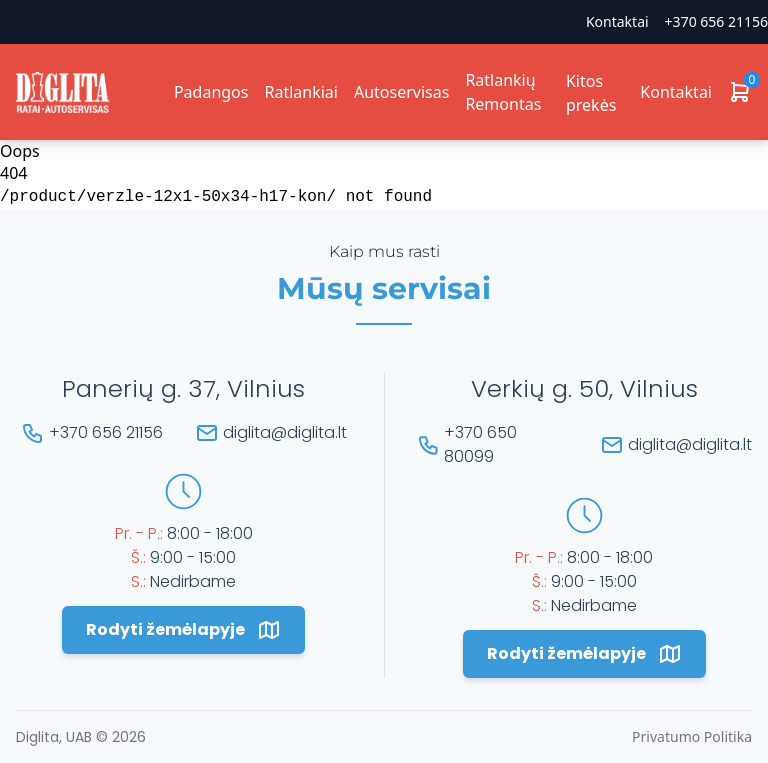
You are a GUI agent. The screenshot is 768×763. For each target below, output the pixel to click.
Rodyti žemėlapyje (183, 630)
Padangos (211, 92)
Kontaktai (617, 21)
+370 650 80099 (480, 444)
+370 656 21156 (716, 21)
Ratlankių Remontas (503, 92)
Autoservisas (401, 92)
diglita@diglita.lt (285, 432)
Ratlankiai (300, 92)
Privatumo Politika (692, 736)
